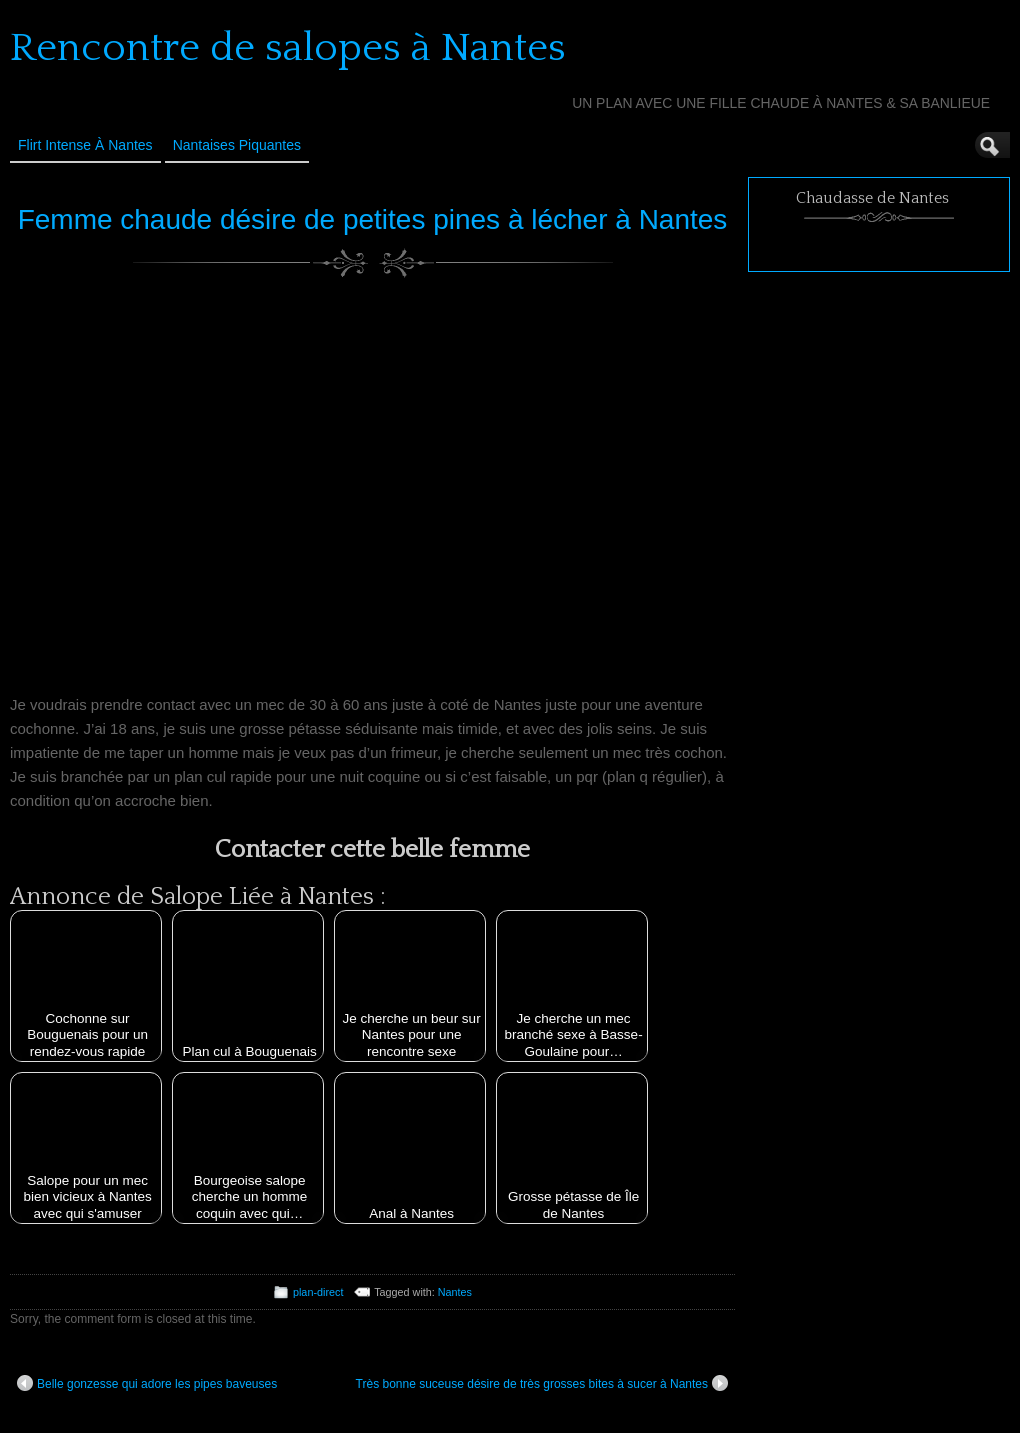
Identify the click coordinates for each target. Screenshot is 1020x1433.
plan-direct (318, 1292)
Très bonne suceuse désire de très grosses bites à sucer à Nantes (542, 1383)
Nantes (455, 1292)
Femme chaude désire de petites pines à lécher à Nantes (373, 219)
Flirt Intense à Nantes (85, 145)
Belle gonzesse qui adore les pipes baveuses (147, 1383)
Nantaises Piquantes (237, 145)
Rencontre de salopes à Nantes (288, 48)
